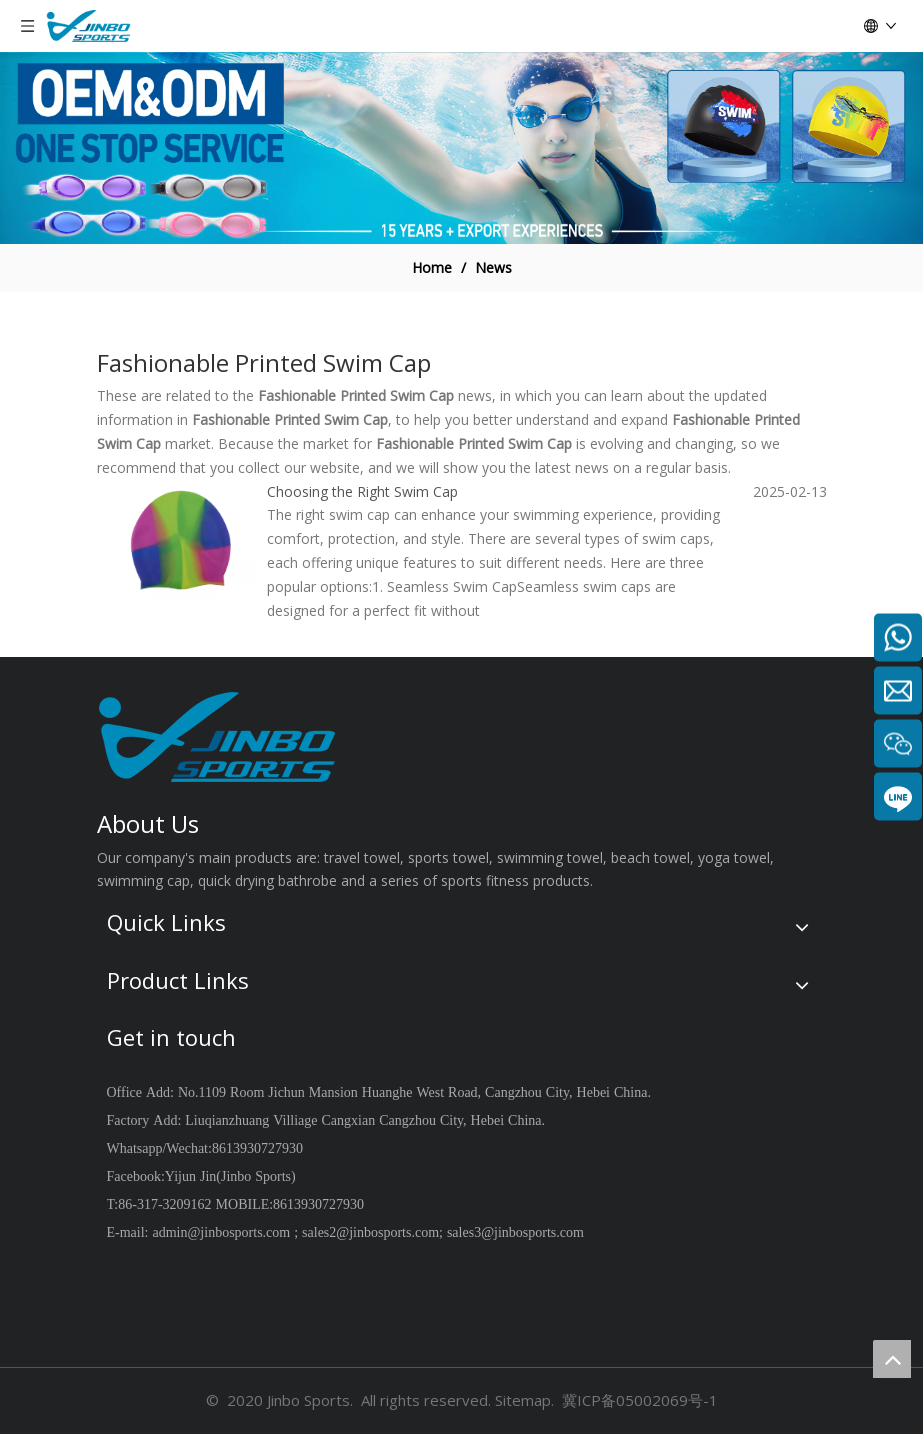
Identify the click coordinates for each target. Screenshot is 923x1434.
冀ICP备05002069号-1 (640, 1400)
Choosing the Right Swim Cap (362, 491)
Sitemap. (524, 1400)
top (892, 1359)
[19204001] (461, 148)
